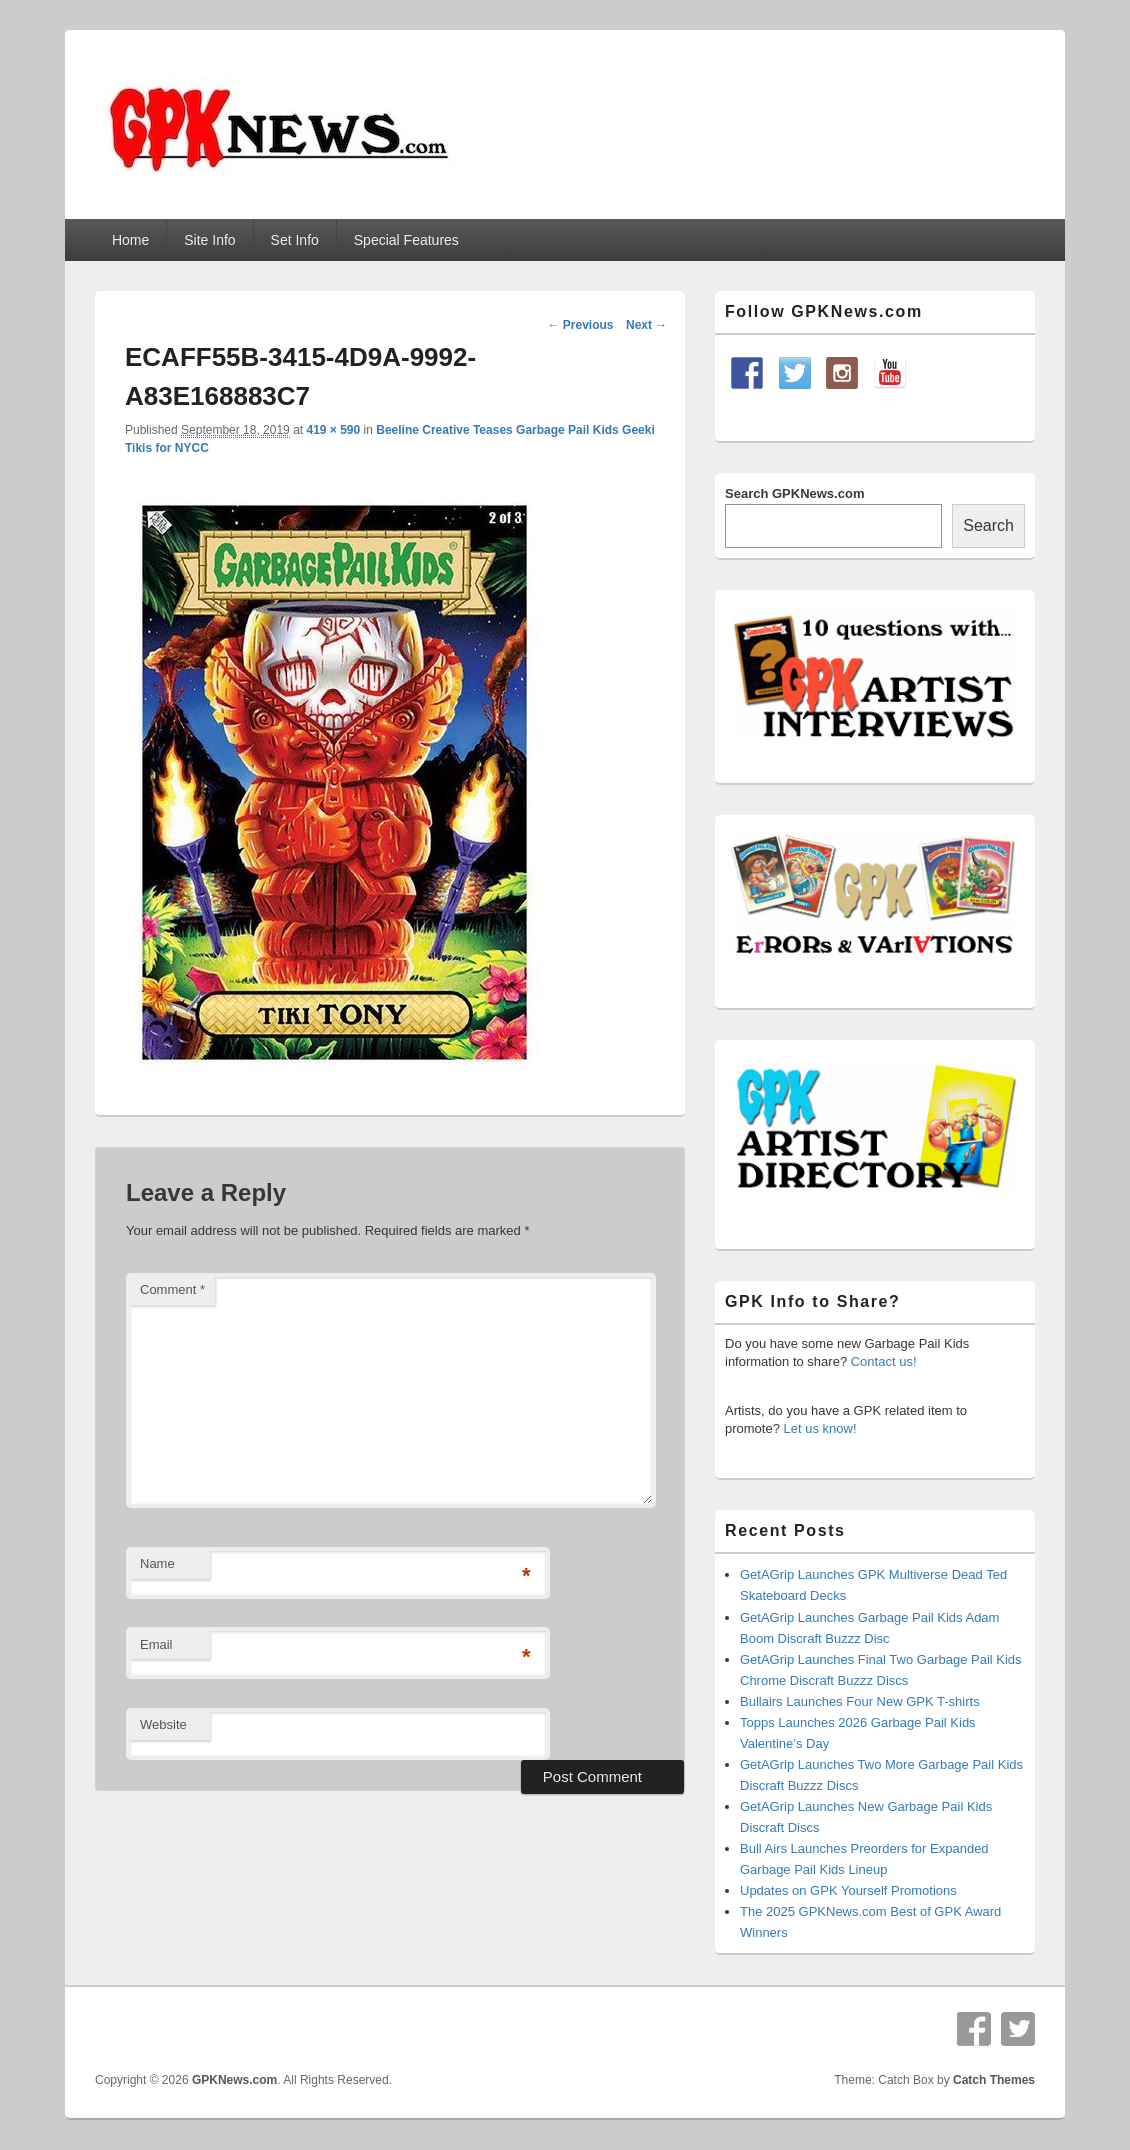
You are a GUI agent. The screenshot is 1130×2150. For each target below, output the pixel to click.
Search (988, 525)
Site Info (209, 240)
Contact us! (884, 1361)
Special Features (406, 240)
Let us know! (820, 1428)
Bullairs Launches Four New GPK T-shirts (860, 1701)
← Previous (580, 325)
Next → (646, 325)
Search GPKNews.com (794, 493)
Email (156, 1644)
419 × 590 (333, 430)
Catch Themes (994, 2080)
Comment (172, 1289)
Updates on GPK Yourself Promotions (848, 1890)
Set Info (295, 240)
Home (130, 240)
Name (157, 1563)
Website (163, 1724)
